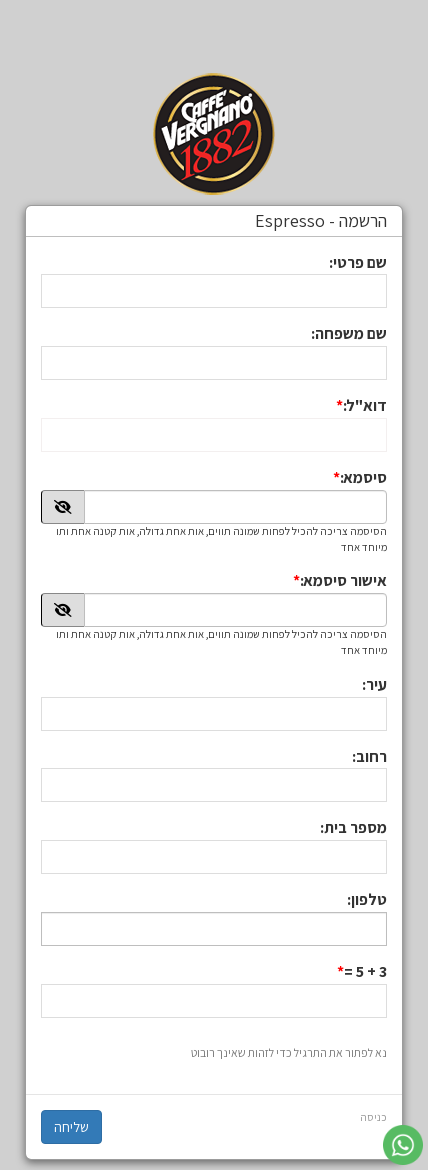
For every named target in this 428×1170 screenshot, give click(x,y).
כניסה (373, 1117)
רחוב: (369, 756)
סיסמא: (363, 477)
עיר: (374, 684)
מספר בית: (353, 827)
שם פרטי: (358, 262)
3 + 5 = (365, 971)
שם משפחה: (349, 333)
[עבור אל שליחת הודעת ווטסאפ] (403, 1145)
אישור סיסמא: (343, 580)
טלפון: (367, 899)
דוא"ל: (365, 405)
